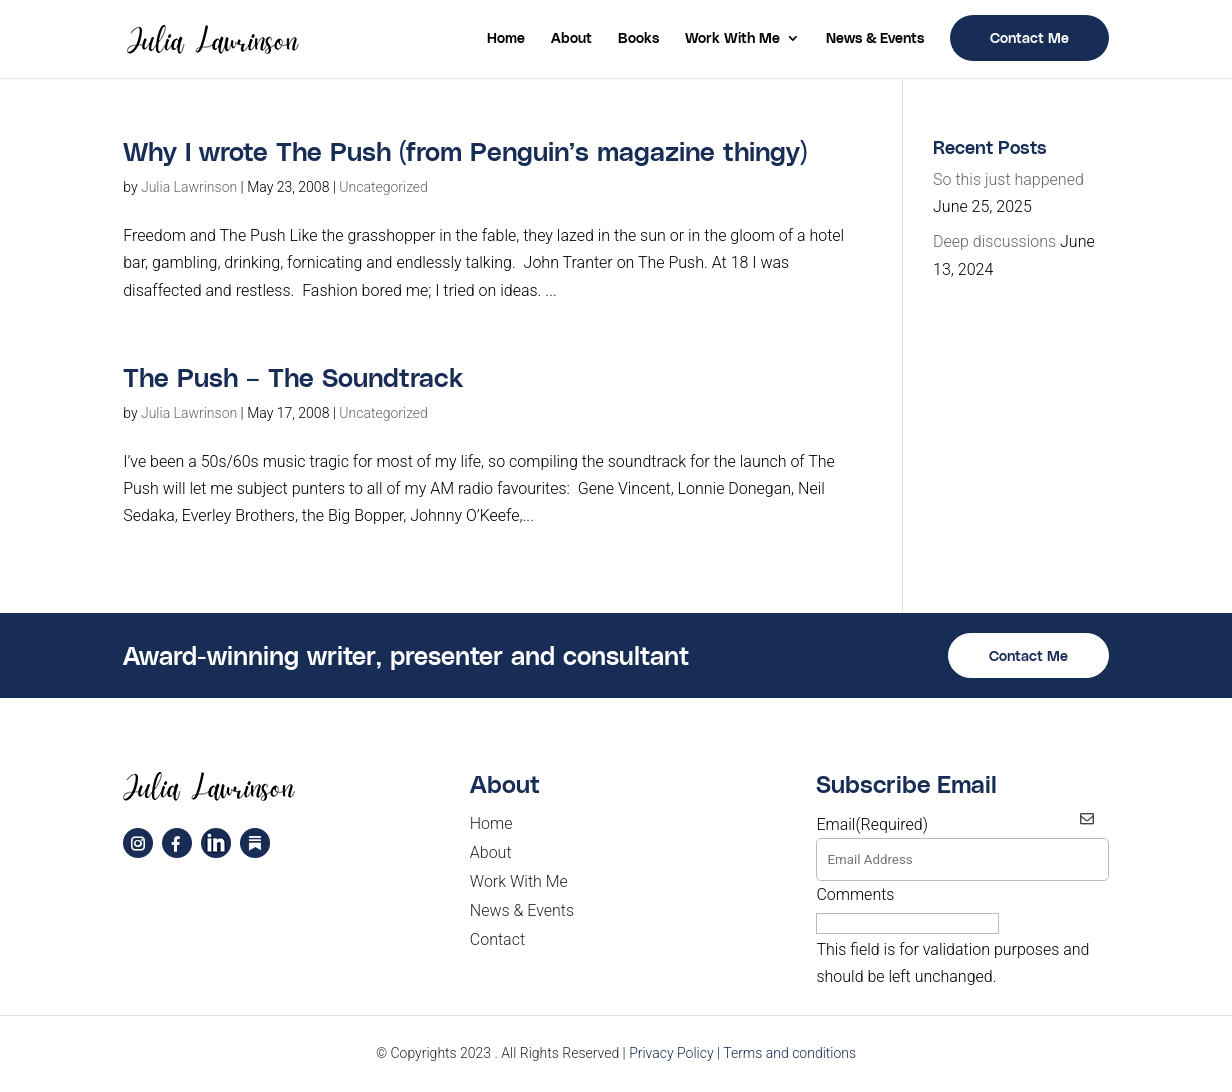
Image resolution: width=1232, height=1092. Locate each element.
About (571, 38)
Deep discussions (994, 241)
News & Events (875, 38)
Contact (497, 939)
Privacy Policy (671, 1053)
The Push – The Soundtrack (293, 376)
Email (872, 824)
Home (506, 38)
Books (638, 38)
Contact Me (1029, 37)
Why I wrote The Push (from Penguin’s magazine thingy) (465, 150)
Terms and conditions (789, 1053)
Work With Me (732, 38)
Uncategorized (383, 187)
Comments (855, 894)
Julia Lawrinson (189, 187)
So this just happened (1008, 179)
